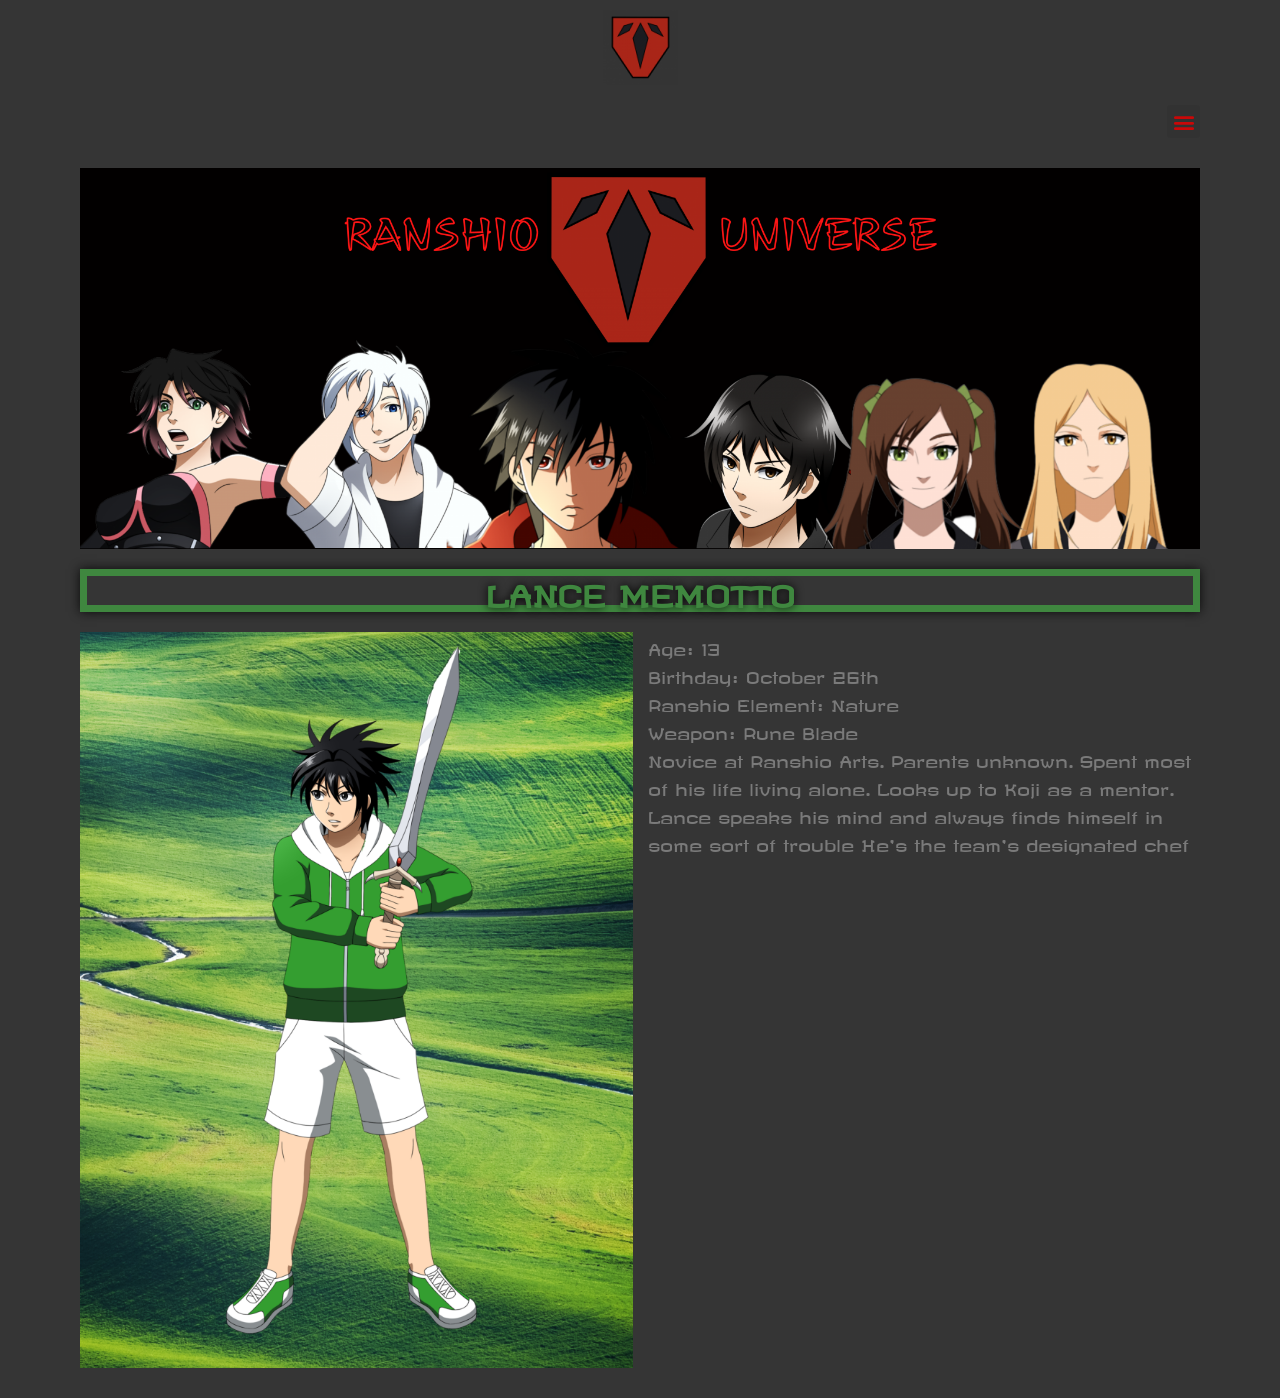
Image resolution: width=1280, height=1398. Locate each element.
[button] (1183, 121)
